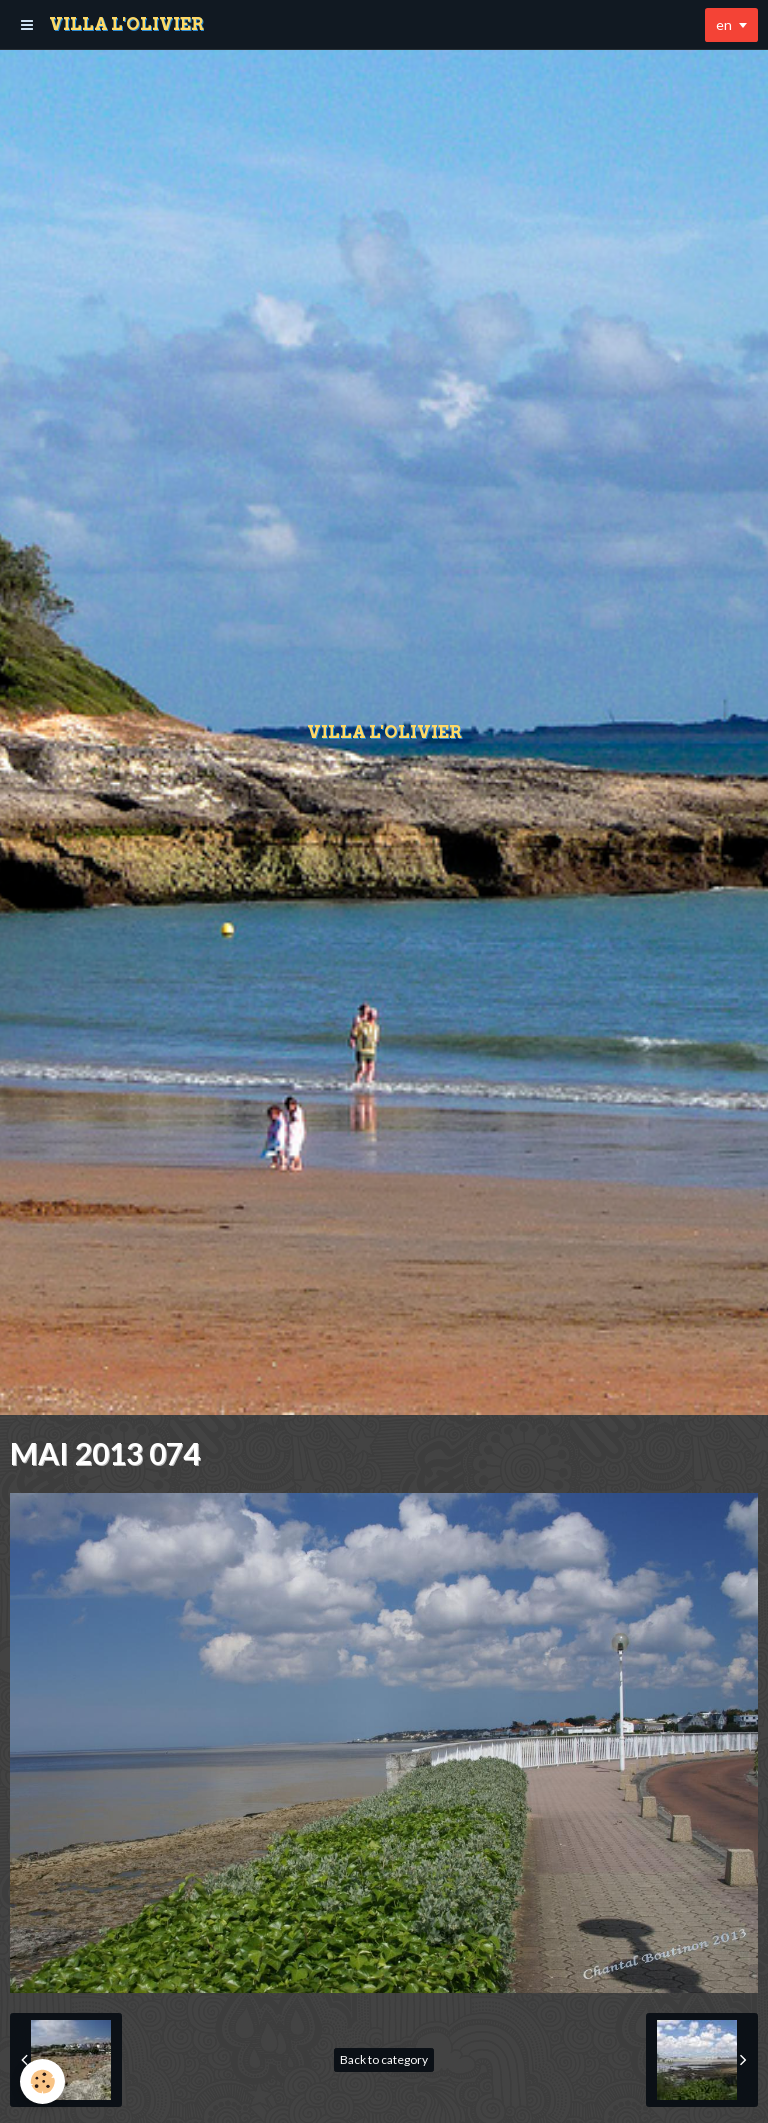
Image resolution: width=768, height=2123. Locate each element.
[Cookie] (42, 2081)
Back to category (384, 2059)
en (724, 24)
